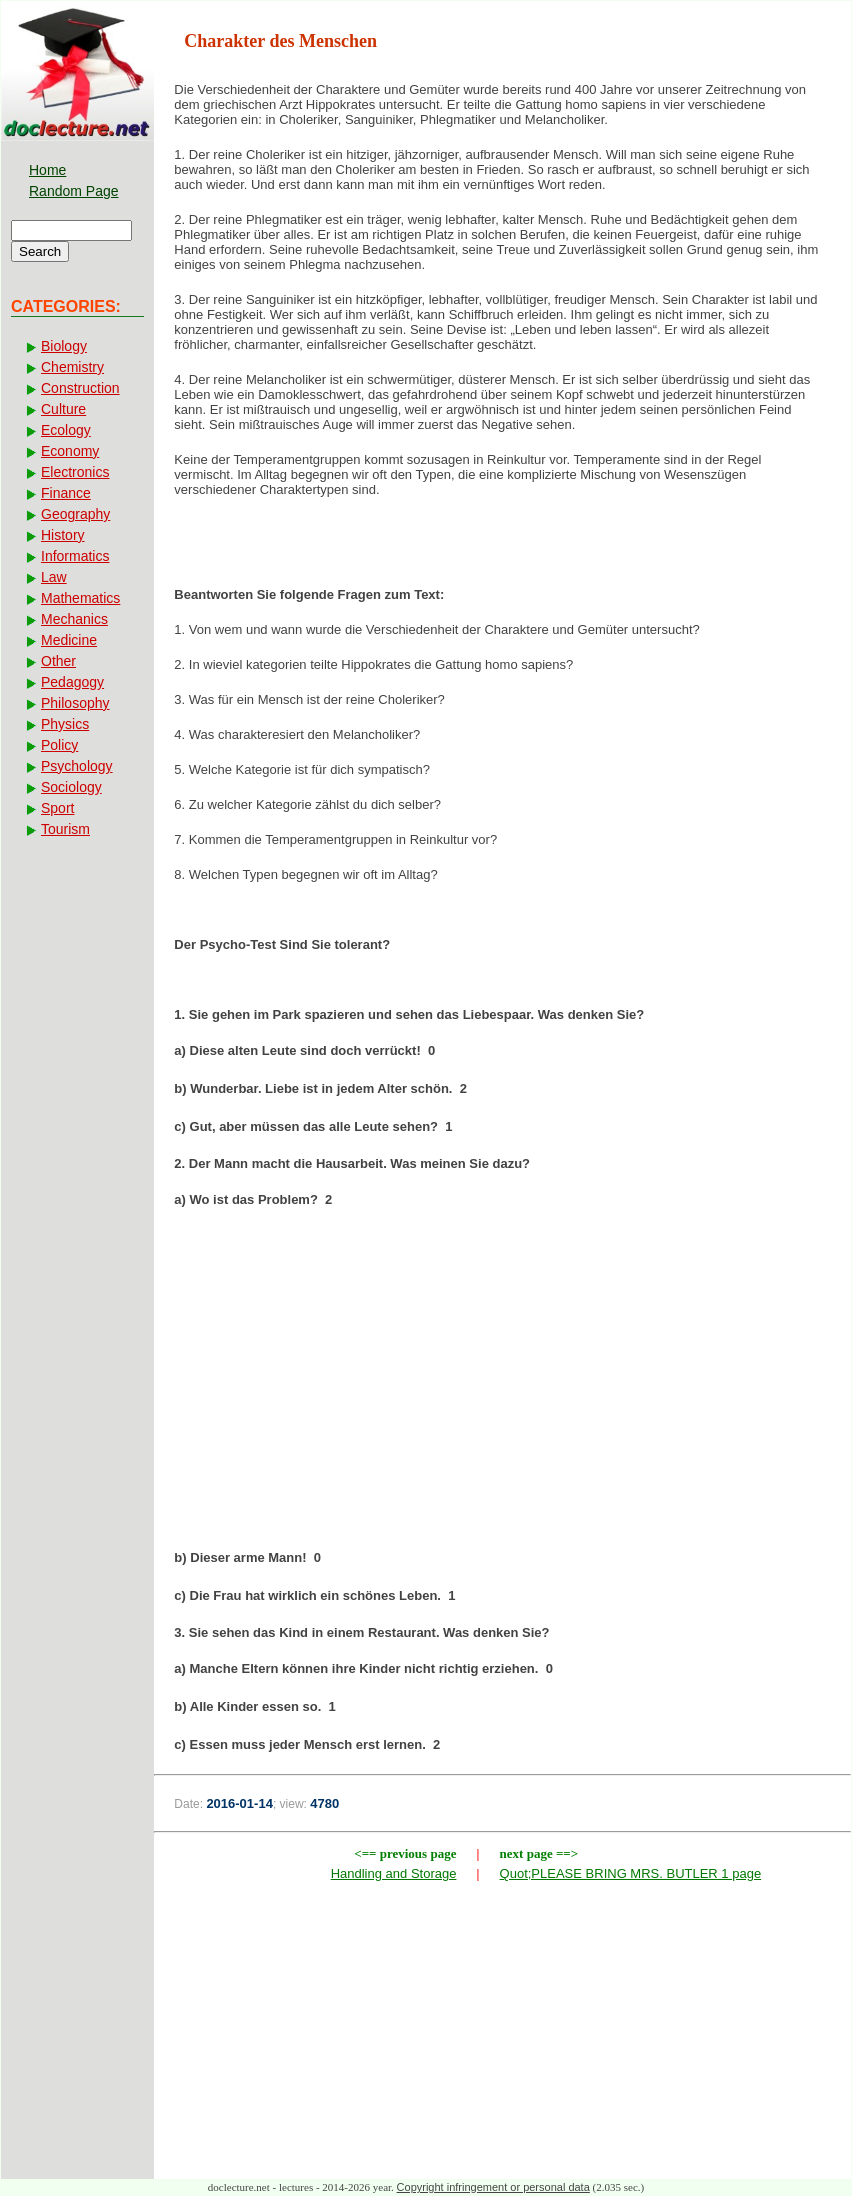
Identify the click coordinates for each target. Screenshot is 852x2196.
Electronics (75, 472)
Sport (57, 808)
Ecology (66, 430)
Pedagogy (72, 682)
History (63, 535)
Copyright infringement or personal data (493, 2187)
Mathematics (80, 598)
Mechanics (74, 619)
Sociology (71, 787)
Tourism (65, 829)
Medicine (69, 640)
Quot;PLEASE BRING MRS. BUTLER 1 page (631, 1873)
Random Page (74, 191)
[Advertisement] (502, 1385)
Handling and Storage (394, 1873)
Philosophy (75, 703)
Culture (63, 409)
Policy (59, 745)
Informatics (75, 556)
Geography (75, 514)
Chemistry (72, 367)
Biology (64, 346)
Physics (65, 724)
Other (58, 661)
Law (54, 577)
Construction (80, 388)
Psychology (77, 766)
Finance (66, 493)
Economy (70, 451)
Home (47, 170)
